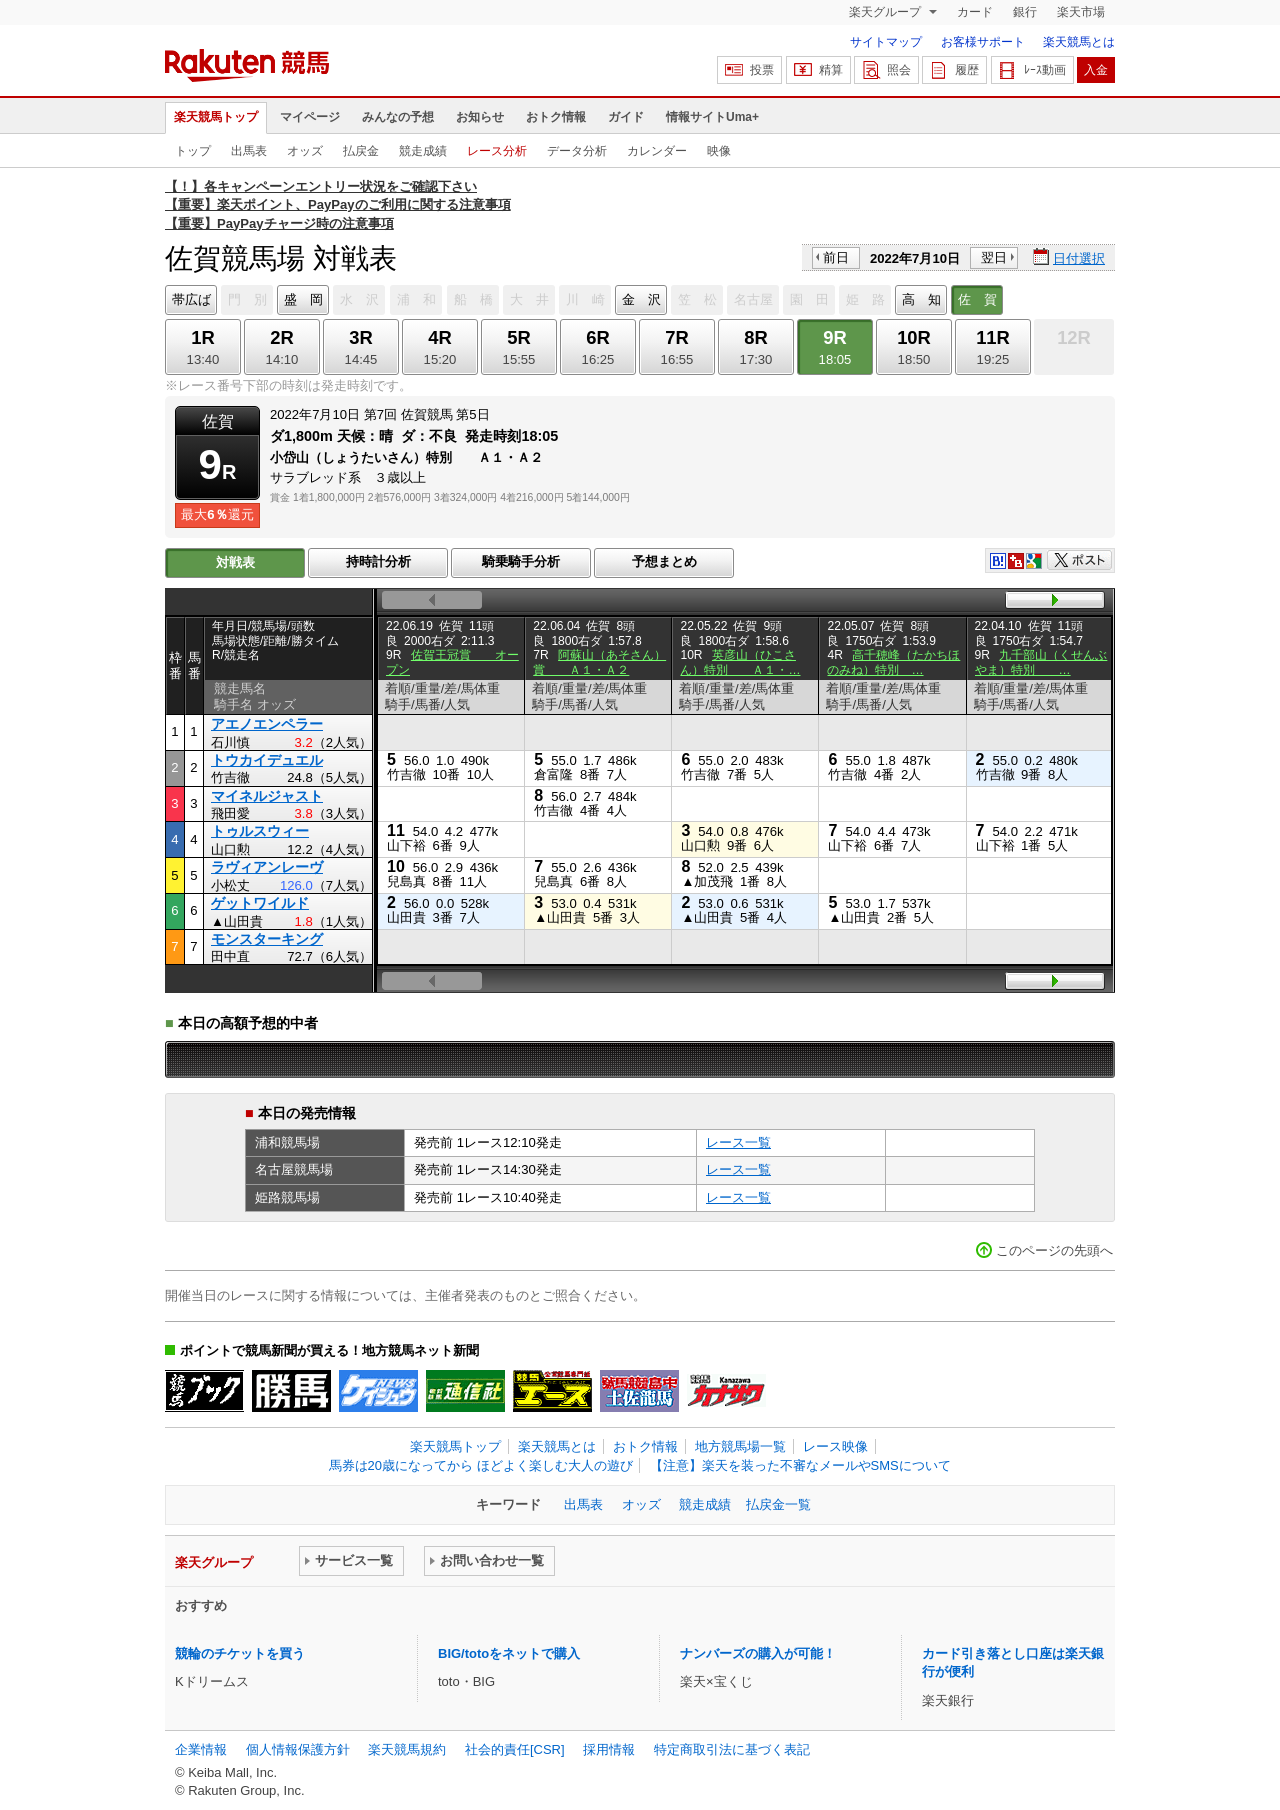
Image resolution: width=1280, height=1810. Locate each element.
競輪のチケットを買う (240, 1653)
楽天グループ (886, 12)
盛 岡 (303, 299)
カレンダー (657, 151)
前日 (836, 257)
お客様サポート (983, 42)
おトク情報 (556, 117)
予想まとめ (664, 561)
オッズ (305, 151)
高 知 (921, 299)
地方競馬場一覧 (740, 1446)
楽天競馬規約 (407, 1749)
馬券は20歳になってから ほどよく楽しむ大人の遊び (481, 1465)
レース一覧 (738, 1142)
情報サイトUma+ (712, 117)
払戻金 (361, 151)
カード (975, 12)
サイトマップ (886, 42)
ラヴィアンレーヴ (267, 867)
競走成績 (423, 151)
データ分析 (577, 151)
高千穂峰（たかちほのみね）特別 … (893, 662)
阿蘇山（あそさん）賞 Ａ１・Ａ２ (599, 662)
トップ (193, 151)
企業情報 (201, 1749)
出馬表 (249, 151)
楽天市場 (1081, 12)
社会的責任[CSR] (515, 1749)
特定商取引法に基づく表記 (732, 1749)
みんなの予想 (398, 117)
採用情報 (609, 1749)
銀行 (1025, 12)
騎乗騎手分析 (521, 561)
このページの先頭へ (1054, 1250)
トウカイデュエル (267, 760)
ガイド (626, 117)
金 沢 (641, 299)
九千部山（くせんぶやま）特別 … (1041, 662)
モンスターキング (267, 939)
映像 (719, 151)
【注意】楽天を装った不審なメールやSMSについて (800, 1465)
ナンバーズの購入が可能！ (758, 1653)
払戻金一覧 (778, 1504)
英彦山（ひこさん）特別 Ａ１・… (740, 662)
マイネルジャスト (267, 796)
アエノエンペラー (267, 724)
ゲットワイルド (260, 903)
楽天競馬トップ (216, 117)
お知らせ (480, 117)
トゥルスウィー (260, 831)
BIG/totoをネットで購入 (509, 1653)
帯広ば (191, 299)
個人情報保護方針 (298, 1749)
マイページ (310, 117)
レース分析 (497, 151)
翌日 (994, 257)
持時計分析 (378, 561)
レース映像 (835, 1446)
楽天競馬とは (1079, 42)
